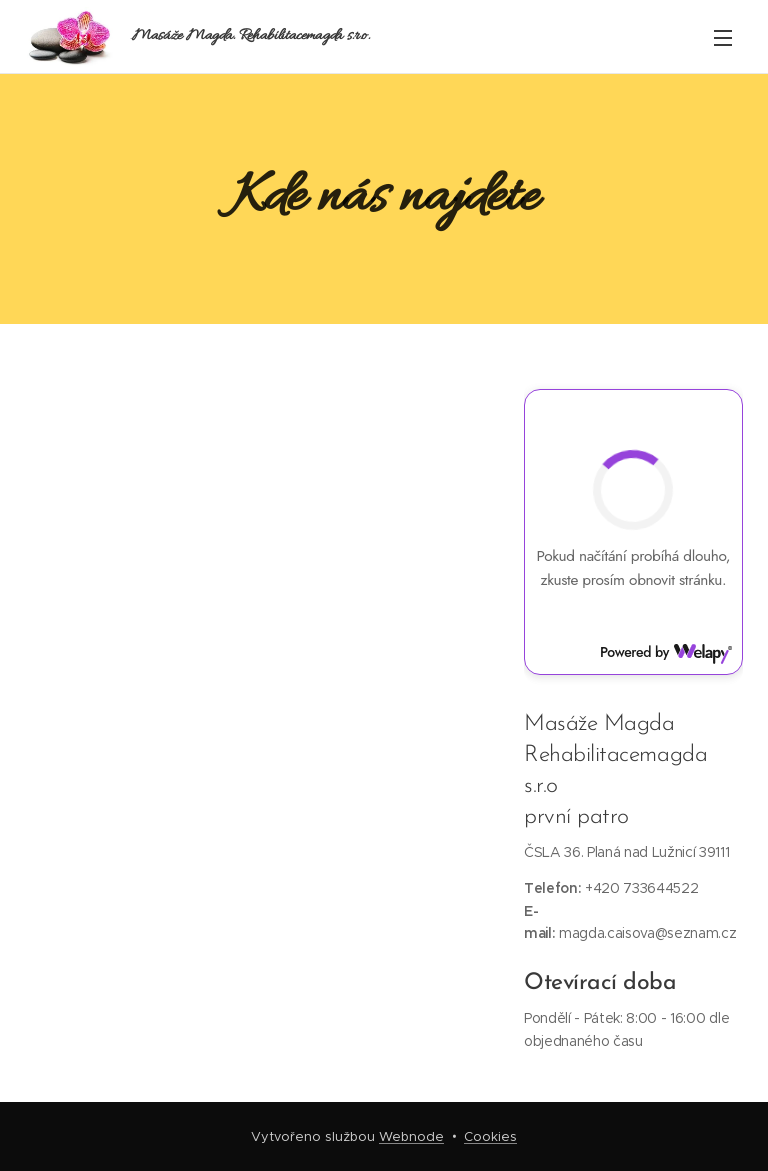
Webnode (411, 1136)
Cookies (490, 1136)
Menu (723, 38)
